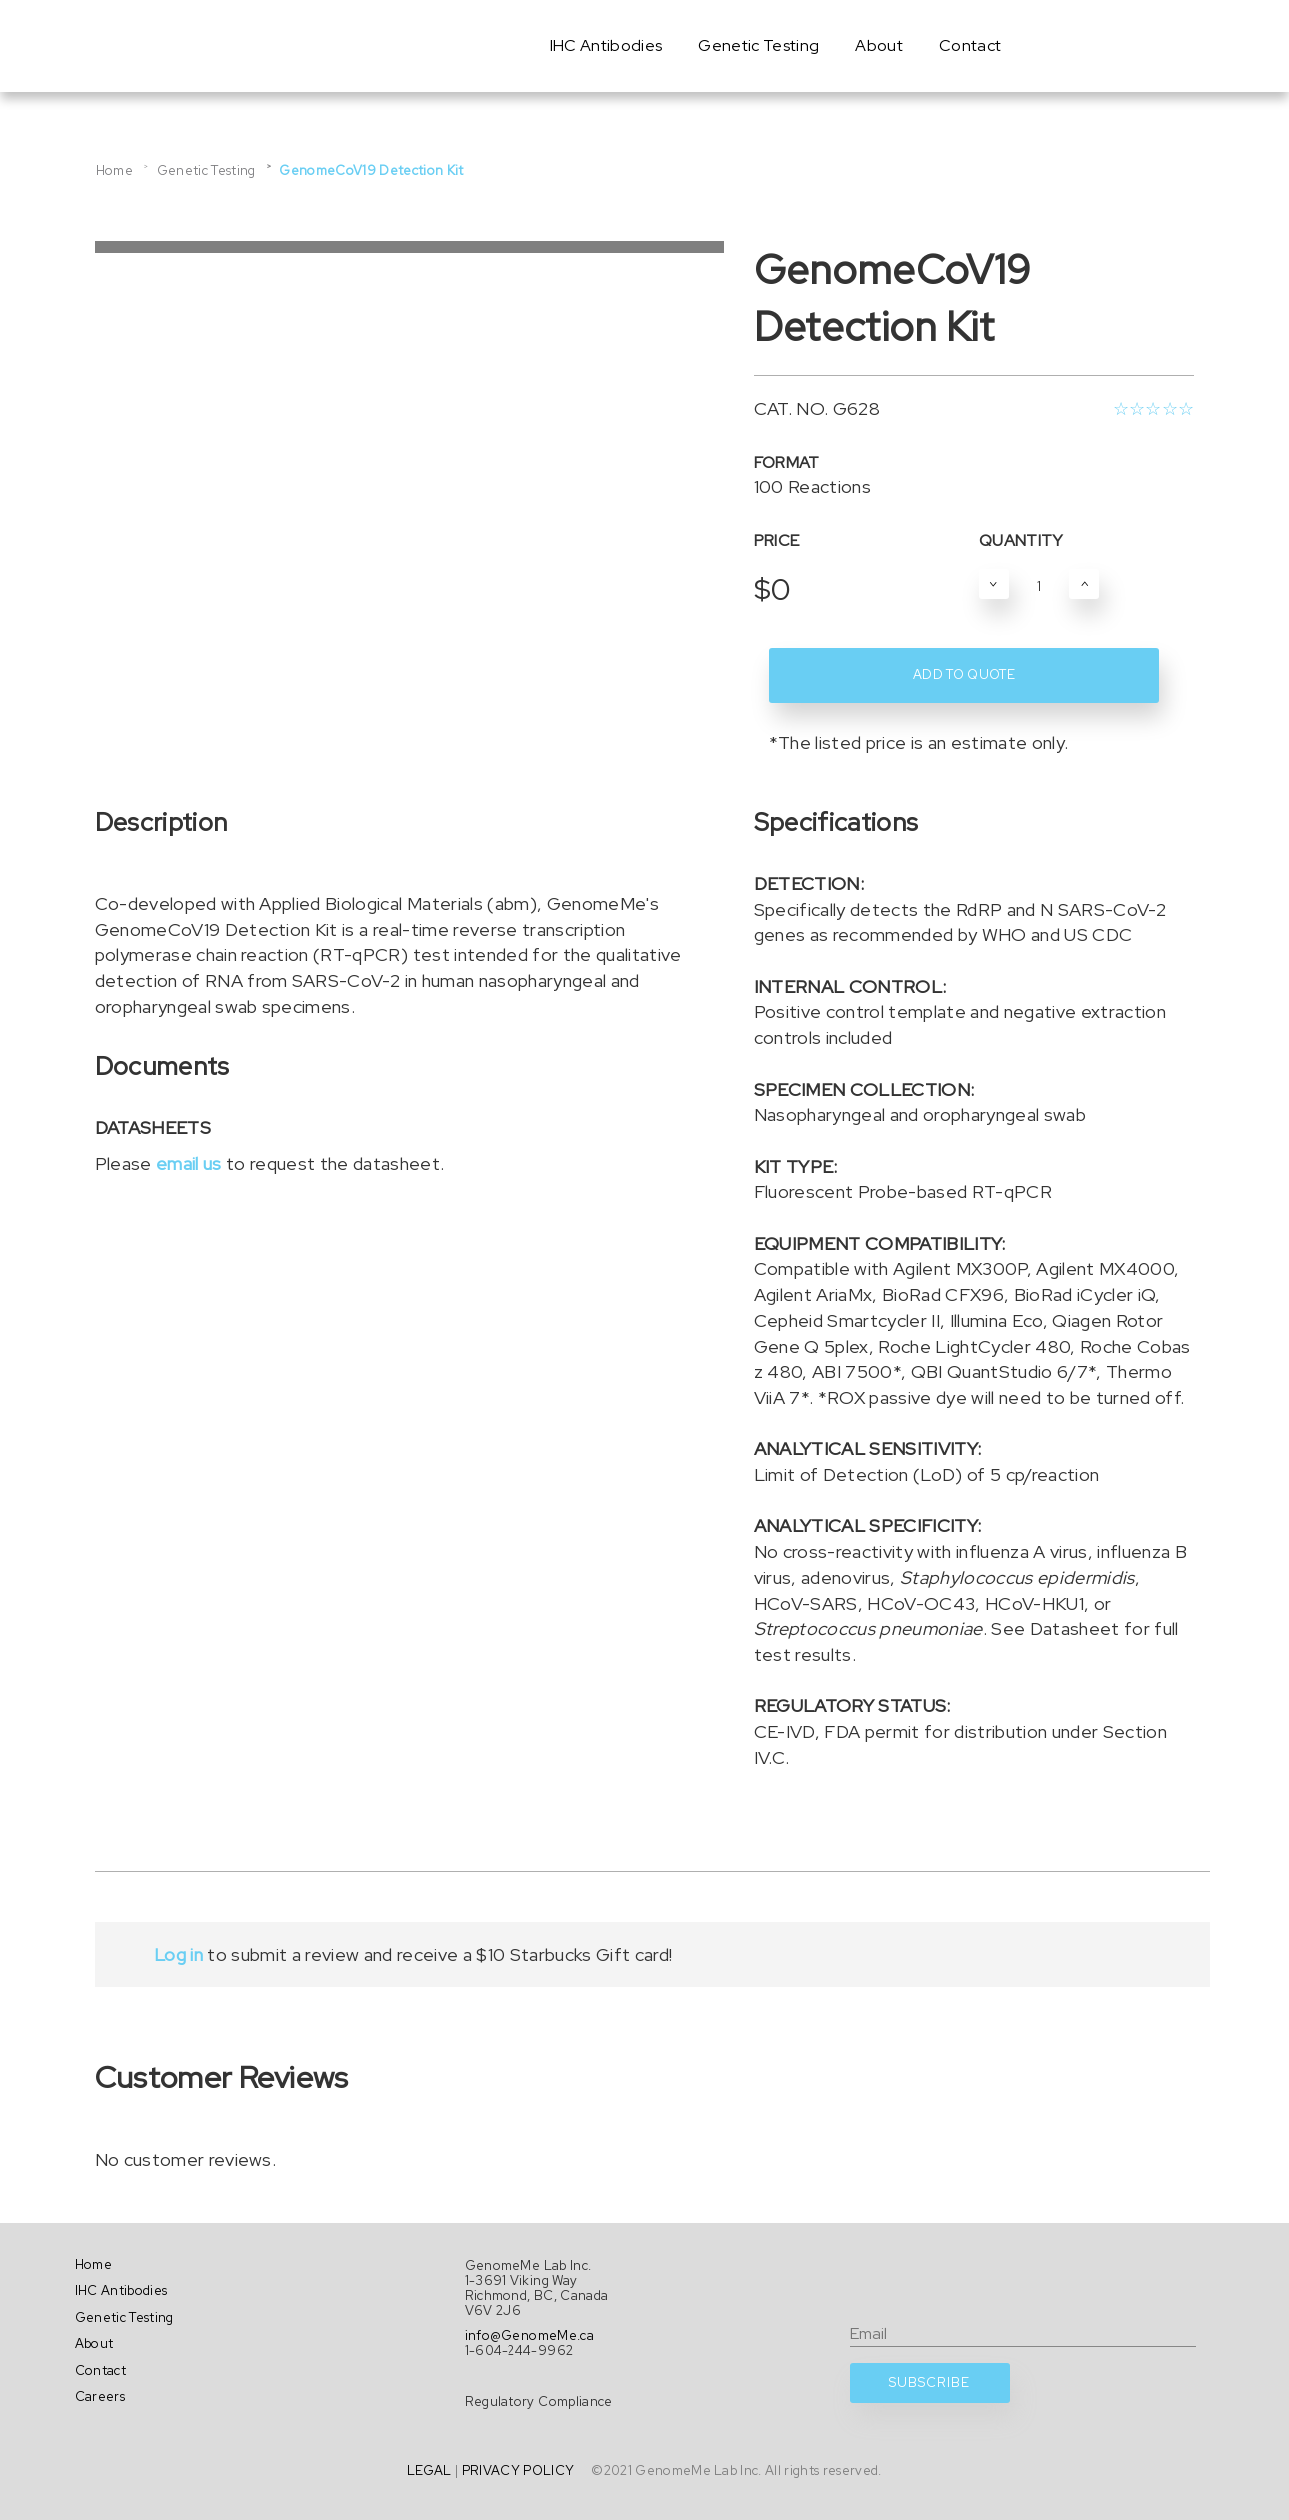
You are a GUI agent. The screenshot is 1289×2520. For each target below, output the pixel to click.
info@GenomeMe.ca (529, 2335)
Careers (100, 2396)
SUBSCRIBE (929, 2382)
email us (189, 1163)
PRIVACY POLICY (518, 2470)
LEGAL (429, 2470)
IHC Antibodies (606, 45)
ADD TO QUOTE (964, 674)
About (879, 45)
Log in (178, 1954)
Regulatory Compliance (539, 2401)
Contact (970, 45)
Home (114, 170)
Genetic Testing (758, 45)
